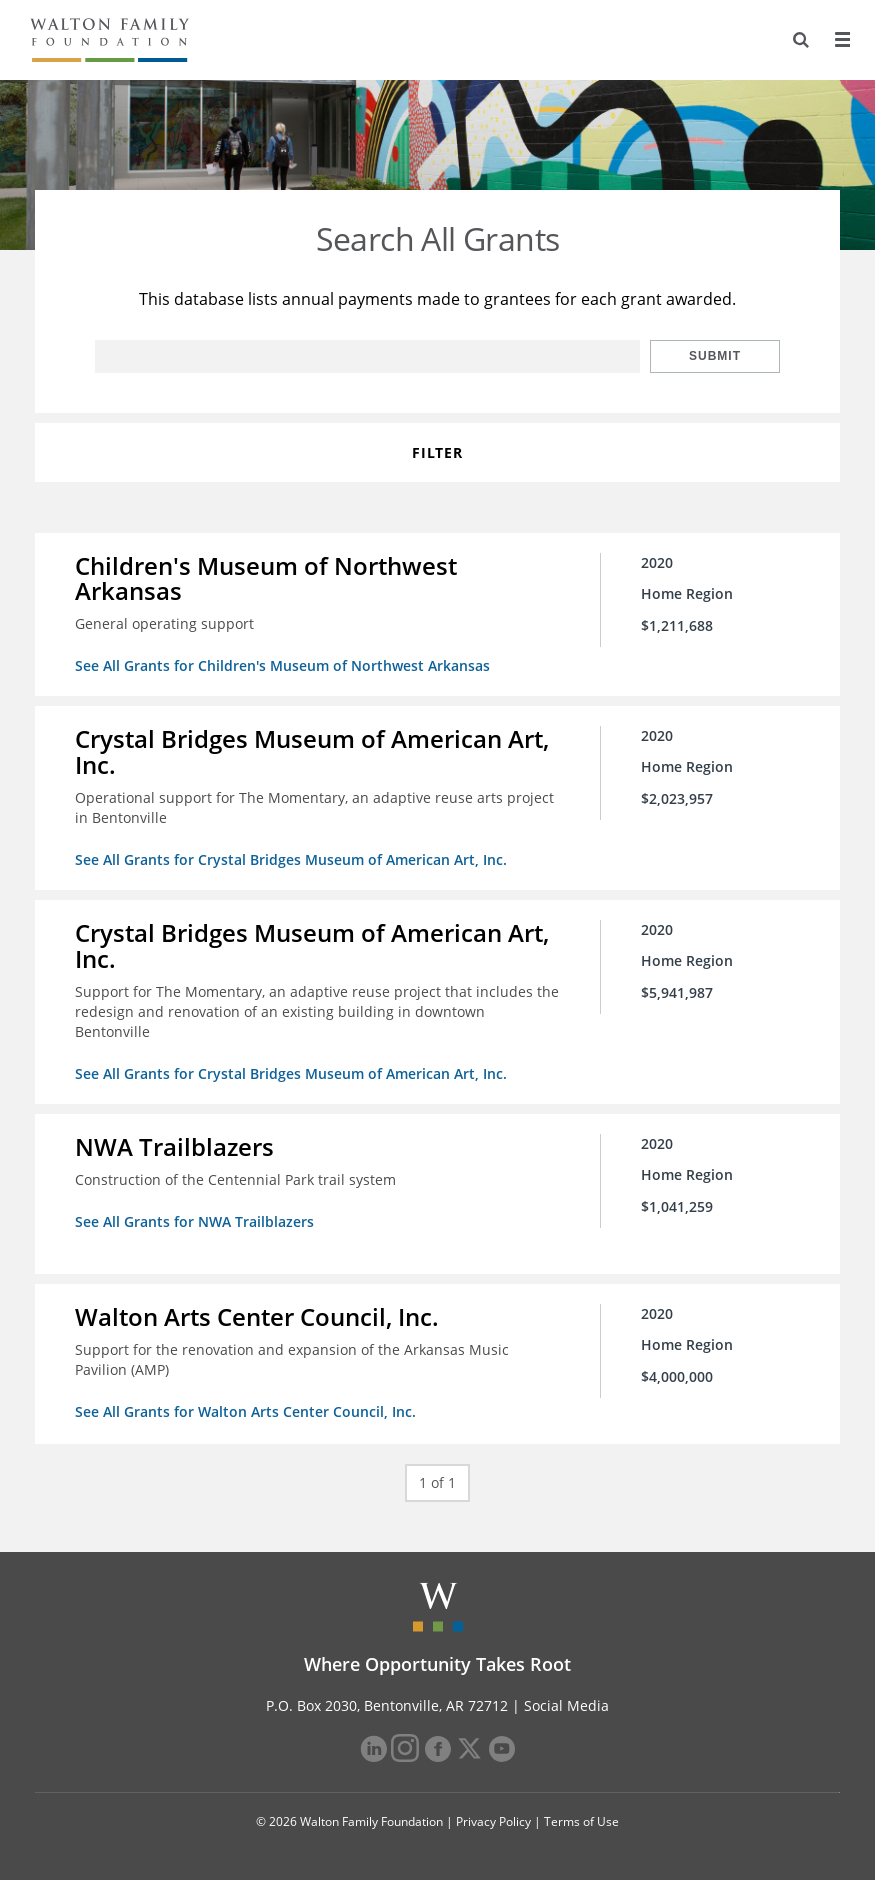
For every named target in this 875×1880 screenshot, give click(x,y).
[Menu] (842, 40)
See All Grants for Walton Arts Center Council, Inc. (245, 1411)
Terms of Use (581, 1821)
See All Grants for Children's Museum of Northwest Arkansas (282, 665)
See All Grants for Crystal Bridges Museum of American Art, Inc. (291, 859)
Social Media (566, 1705)
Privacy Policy (493, 1821)
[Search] (801, 40)
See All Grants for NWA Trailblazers (194, 1221)
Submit (715, 356)
